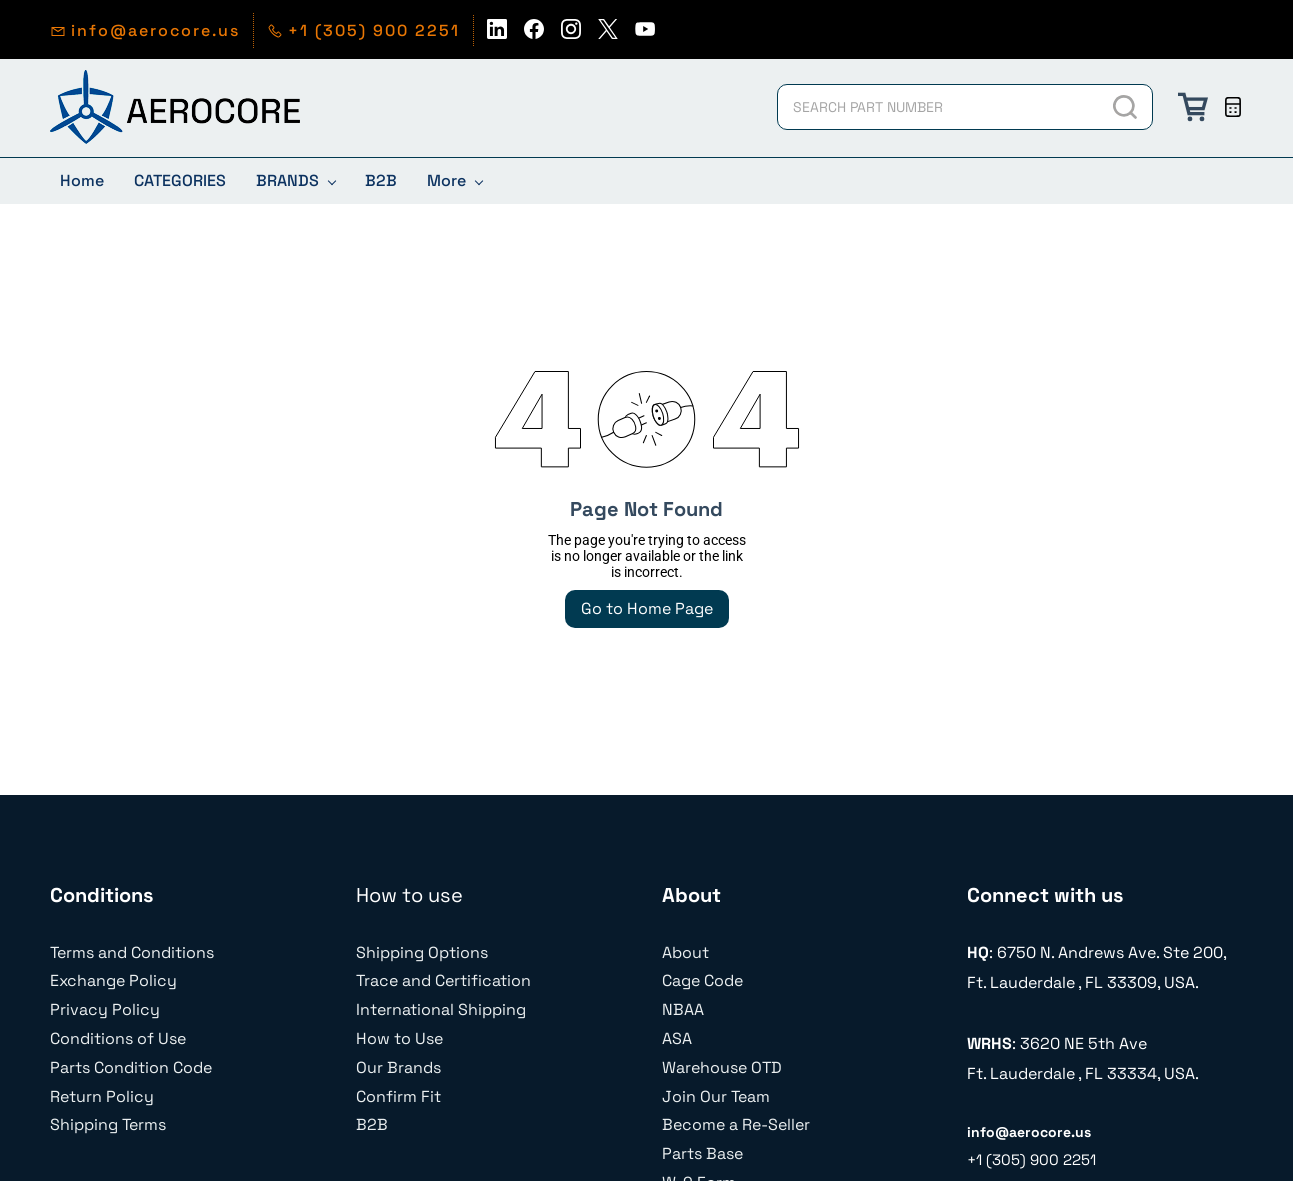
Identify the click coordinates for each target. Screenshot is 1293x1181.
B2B (372, 1124)
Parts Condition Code (131, 1067)
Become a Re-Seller (736, 1124)
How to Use (399, 1038)
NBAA (683, 1009)
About (685, 952)
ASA (677, 1038)
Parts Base (702, 1153)
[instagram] (571, 34)
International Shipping (441, 1009)
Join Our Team (716, 1096)
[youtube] (645, 34)
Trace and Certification (443, 980)
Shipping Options (422, 952)
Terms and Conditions (132, 952)
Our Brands (398, 1067)
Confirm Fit (398, 1096)
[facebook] (534, 34)
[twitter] (608, 34)
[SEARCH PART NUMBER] (938, 107)
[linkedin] (497, 34)
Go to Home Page (647, 608)
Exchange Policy (113, 980)
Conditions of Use (118, 1038)
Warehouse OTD (722, 1067)
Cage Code (702, 980)
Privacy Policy (105, 1009)
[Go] (1124, 107)
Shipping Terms (108, 1124)
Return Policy (102, 1096)
